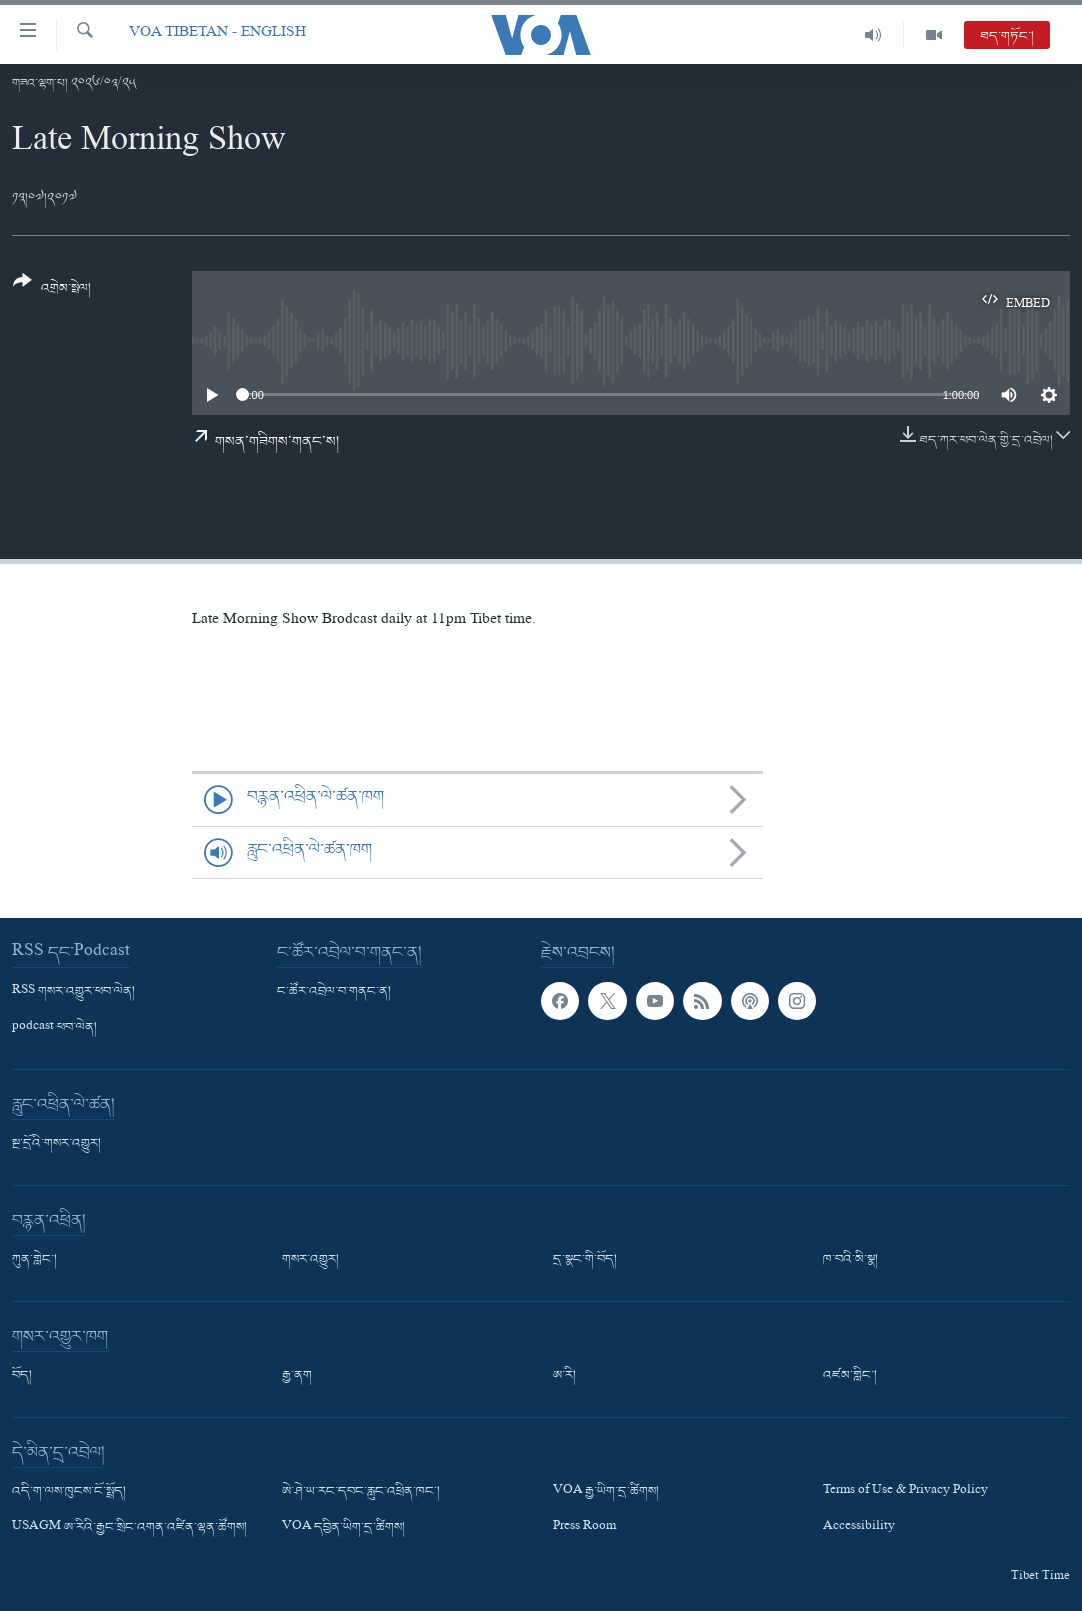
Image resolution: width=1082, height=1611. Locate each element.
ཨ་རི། (564, 1376)
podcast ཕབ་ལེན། (54, 1028)
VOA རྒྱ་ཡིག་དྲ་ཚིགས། (606, 1492)
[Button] (52, 291)
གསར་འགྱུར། (310, 1260)
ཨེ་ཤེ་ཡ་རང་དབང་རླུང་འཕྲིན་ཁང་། (361, 1492)
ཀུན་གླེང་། (34, 1260)
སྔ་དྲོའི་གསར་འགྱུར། (56, 1144)
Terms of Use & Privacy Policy (905, 1492)
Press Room (584, 1529)
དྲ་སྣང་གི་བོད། (585, 1260)
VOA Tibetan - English (217, 34)
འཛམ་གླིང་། (850, 1376)
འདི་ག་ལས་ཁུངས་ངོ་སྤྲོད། (69, 1492)
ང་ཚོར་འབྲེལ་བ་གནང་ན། (334, 992)
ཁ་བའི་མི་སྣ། (850, 1260)
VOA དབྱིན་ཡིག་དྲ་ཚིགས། (343, 1529)
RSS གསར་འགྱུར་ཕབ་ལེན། (73, 992)
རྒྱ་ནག (297, 1376)
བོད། (22, 1376)
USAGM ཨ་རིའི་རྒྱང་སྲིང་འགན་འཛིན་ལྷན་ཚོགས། (129, 1529)
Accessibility (859, 1529)
